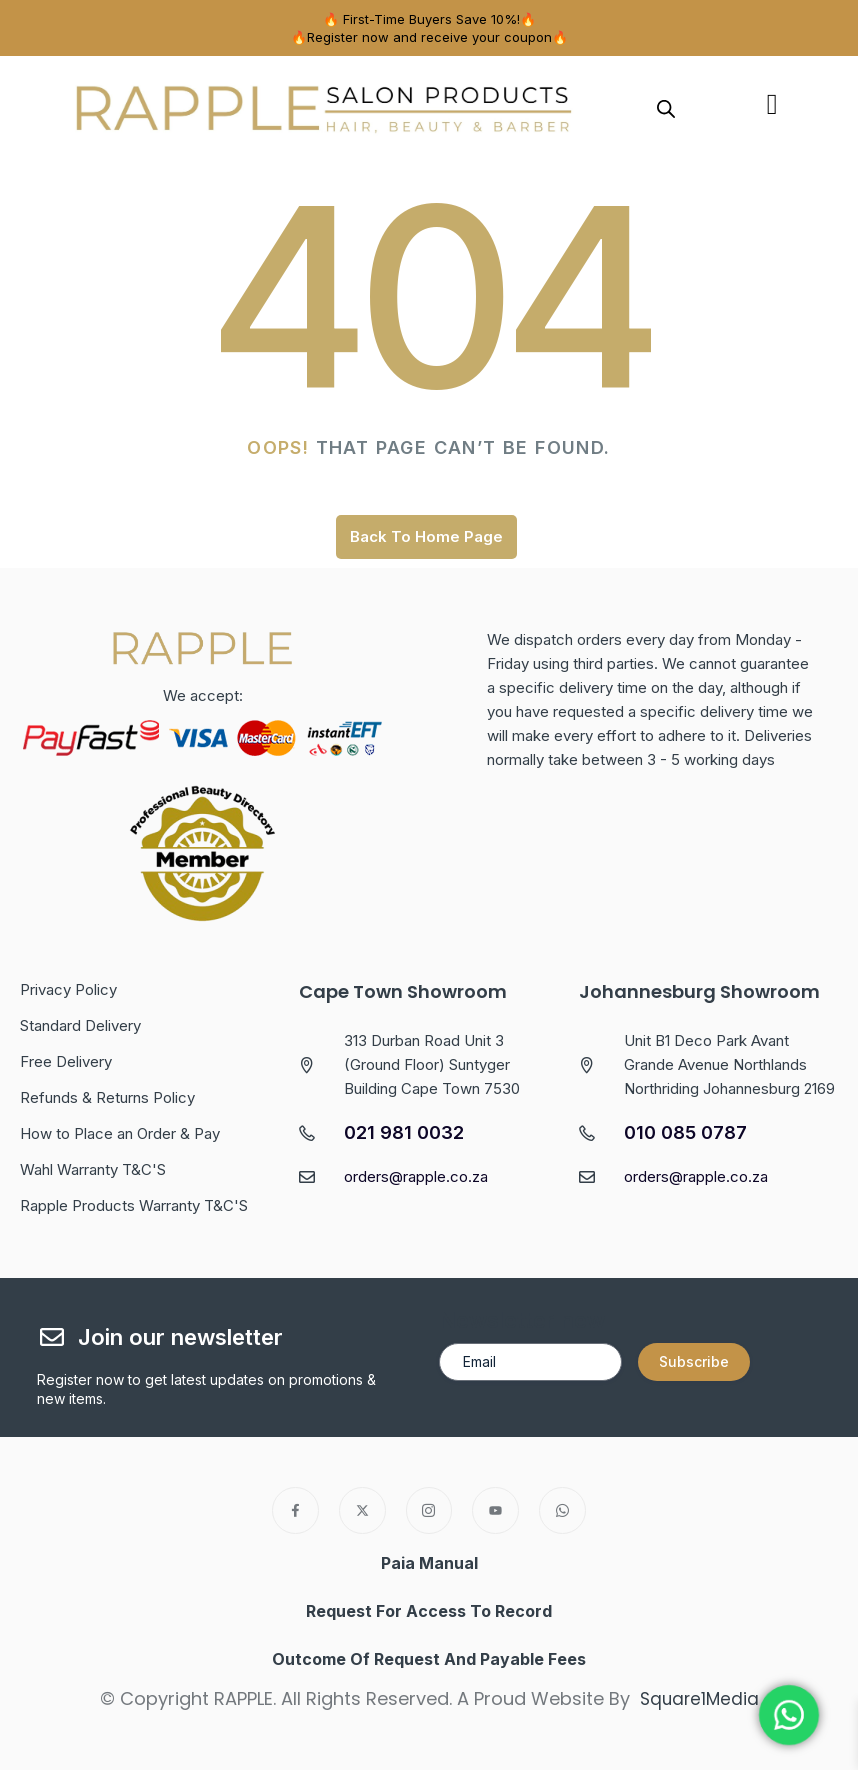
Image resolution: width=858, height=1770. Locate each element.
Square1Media (699, 1698)
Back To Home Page (426, 536)
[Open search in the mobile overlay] (666, 107)
